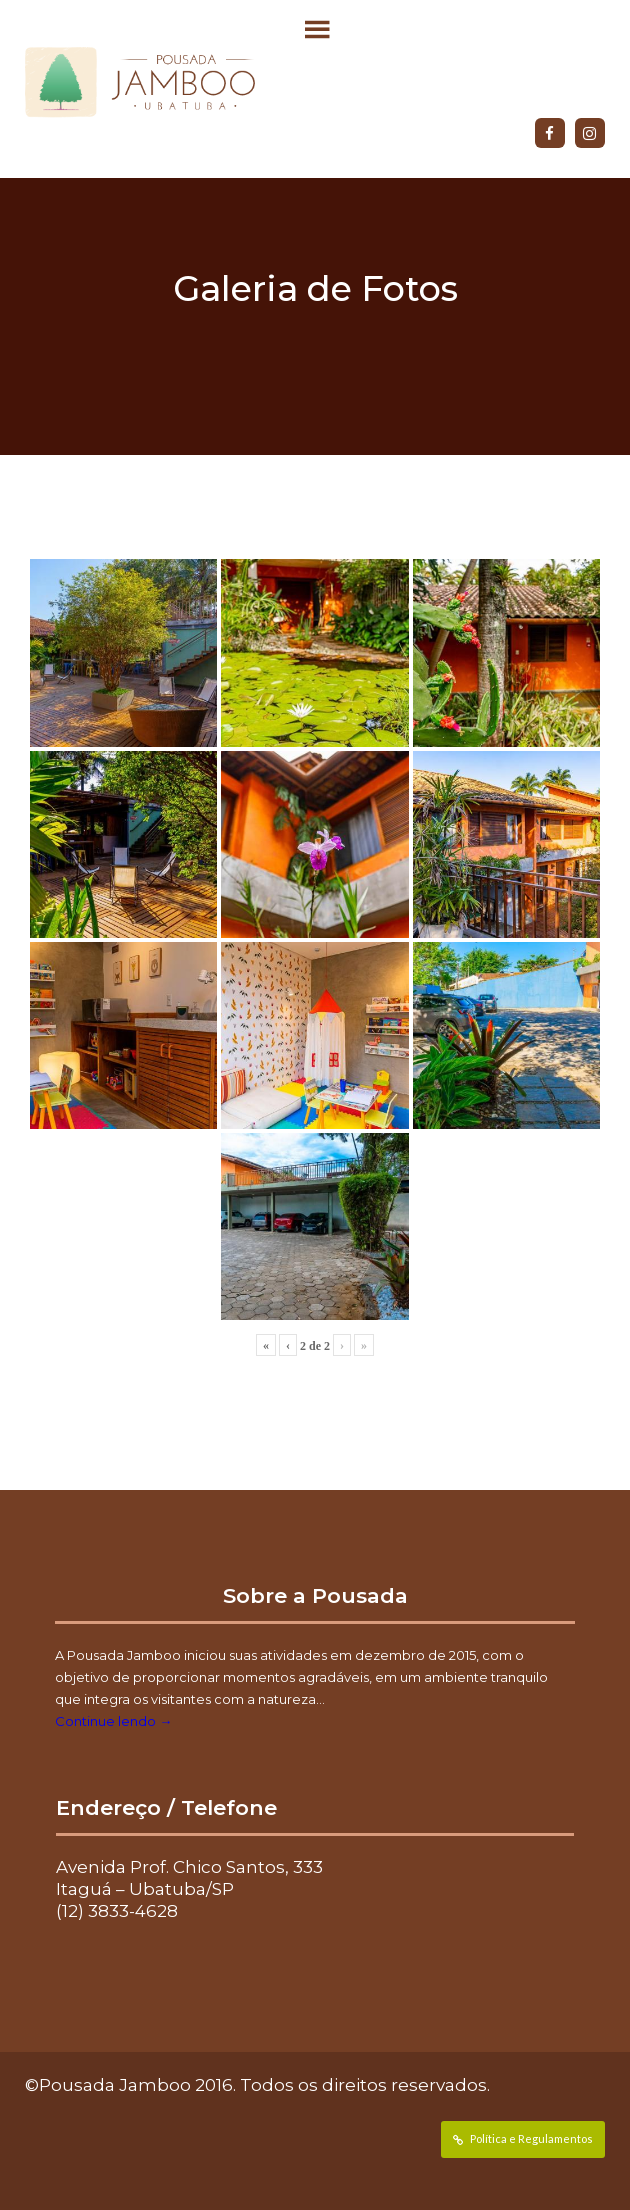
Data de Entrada (65, 2192)
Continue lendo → (113, 1721)
